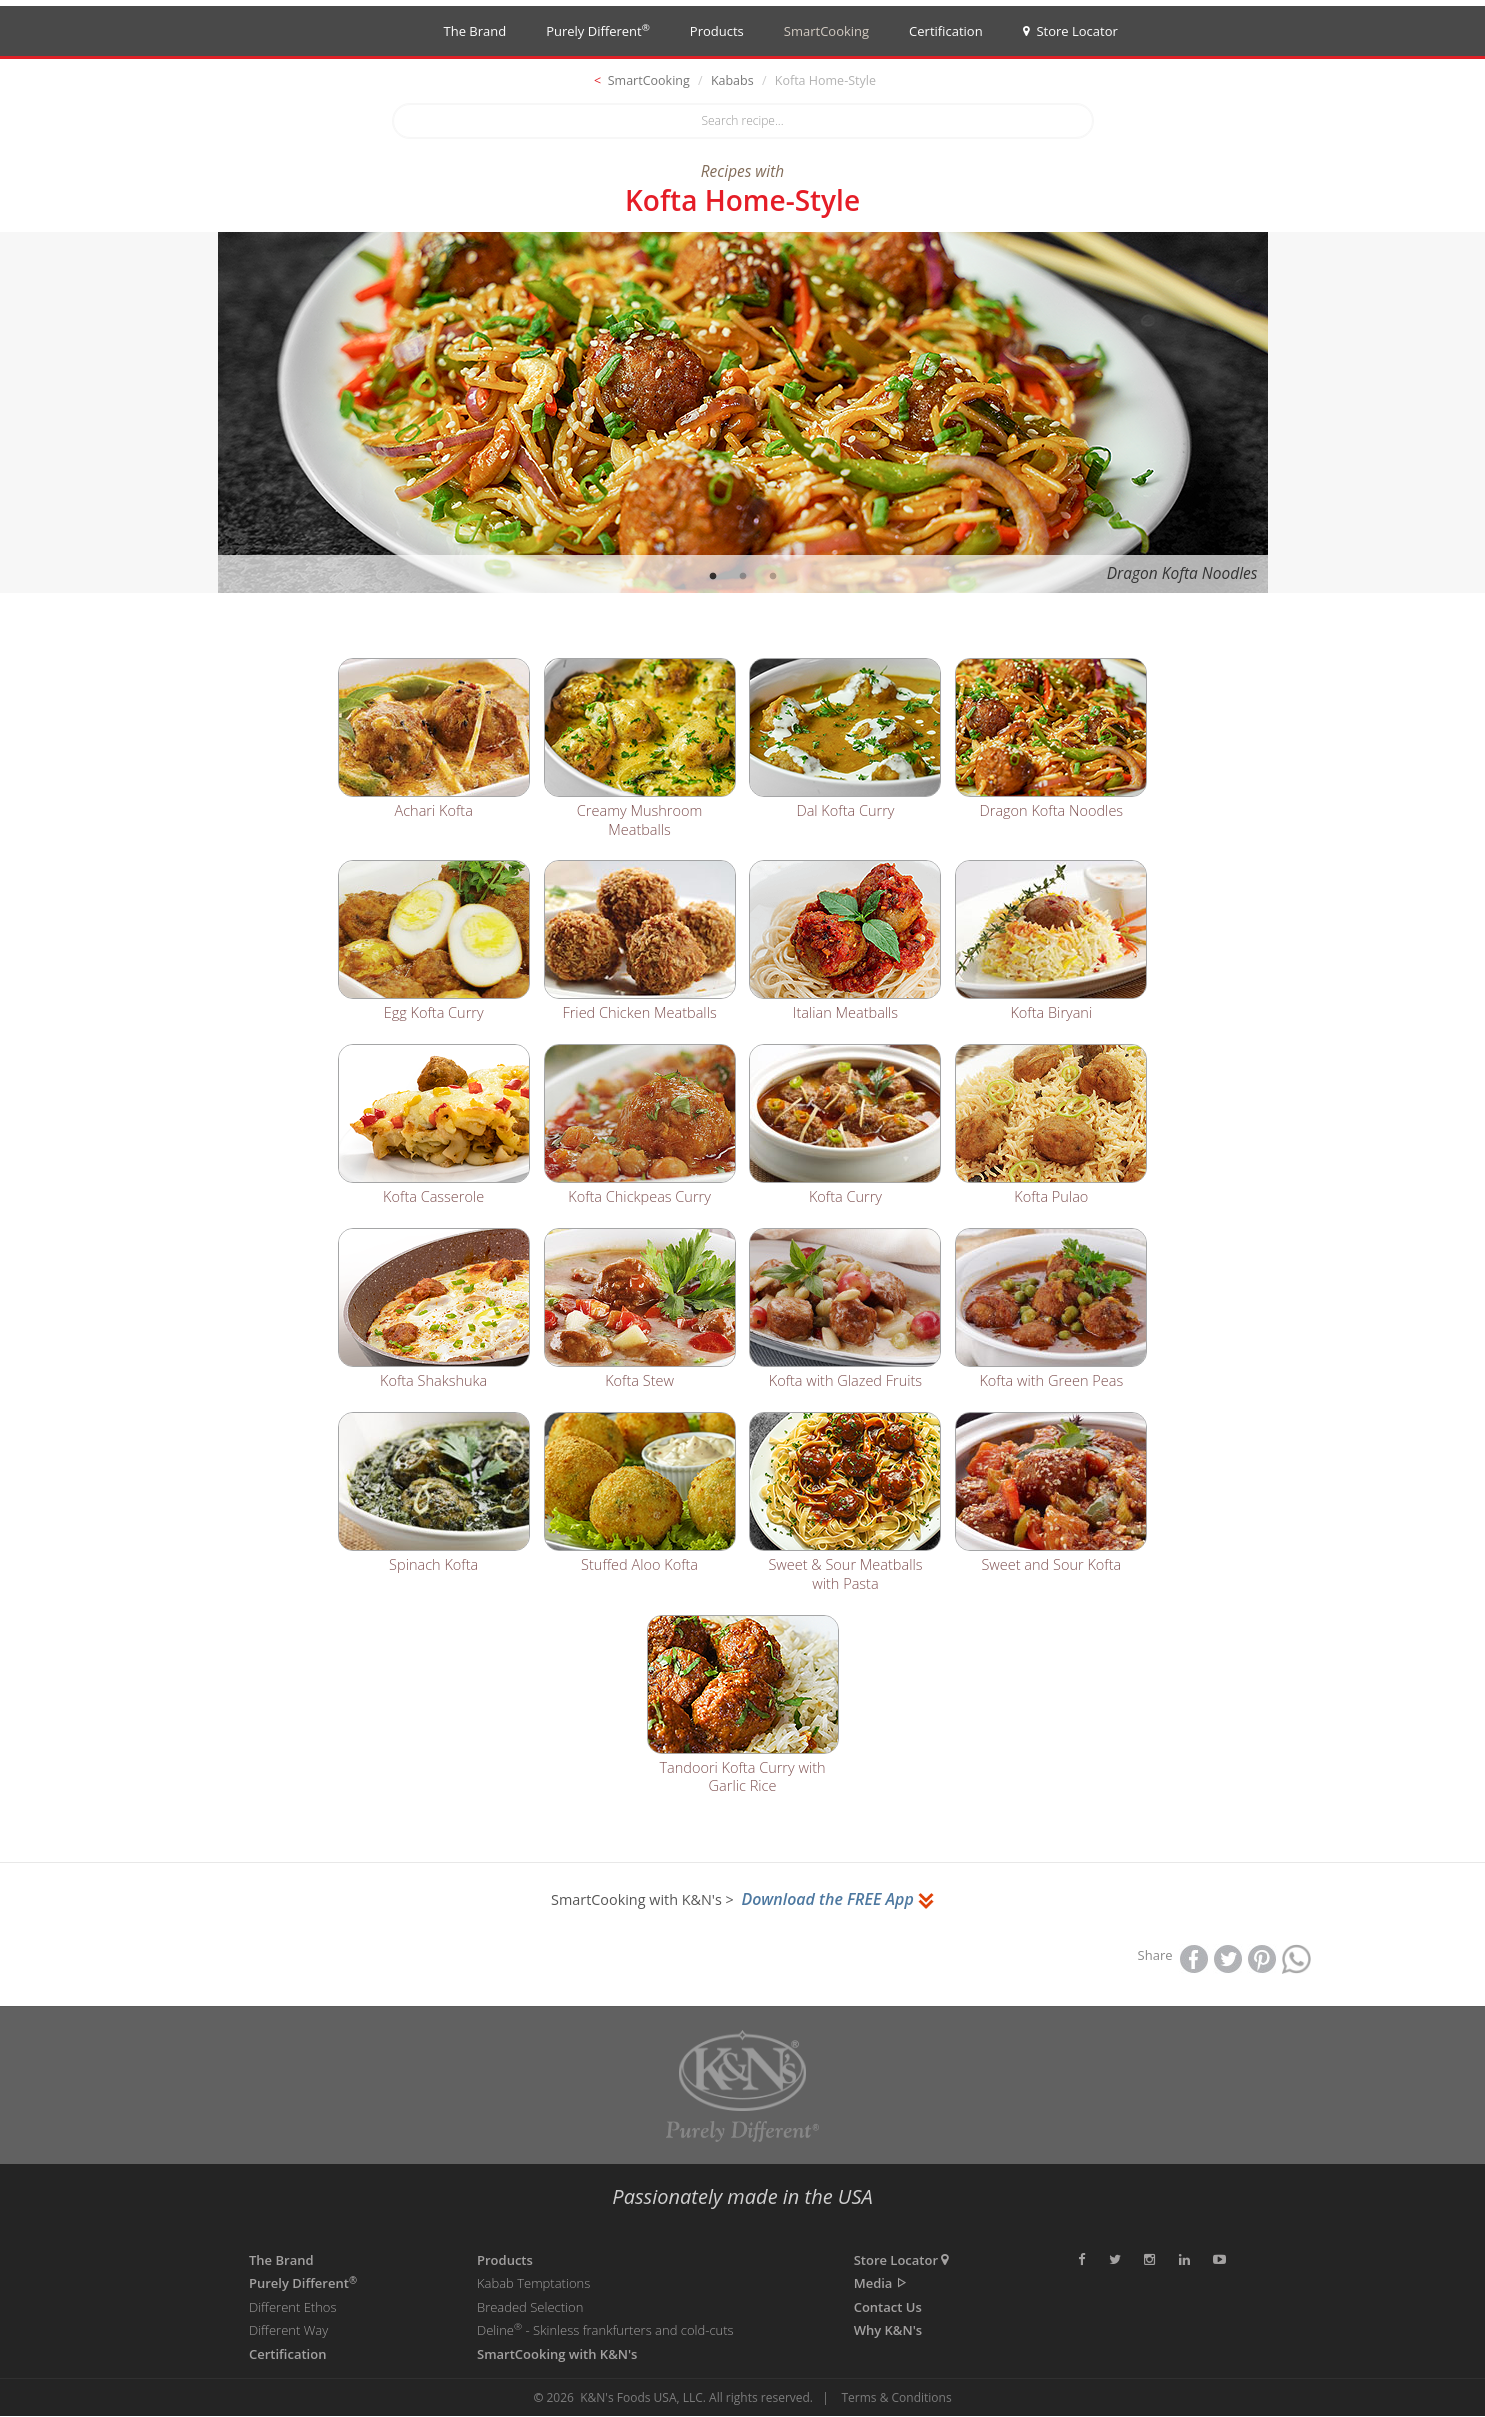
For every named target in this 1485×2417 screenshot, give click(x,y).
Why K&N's (888, 2331)
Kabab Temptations (533, 2284)
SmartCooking (826, 31)
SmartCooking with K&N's (557, 2355)
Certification (946, 31)
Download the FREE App (837, 1900)
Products (717, 31)
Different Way (288, 2331)
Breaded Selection (530, 2308)
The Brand (475, 31)
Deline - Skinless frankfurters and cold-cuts (605, 2331)
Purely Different (598, 30)
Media (881, 2284)
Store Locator (1070, 31)
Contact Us (888, 2308)
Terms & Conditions (896, 2398)
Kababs (732, 80)
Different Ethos (293, 2308)
